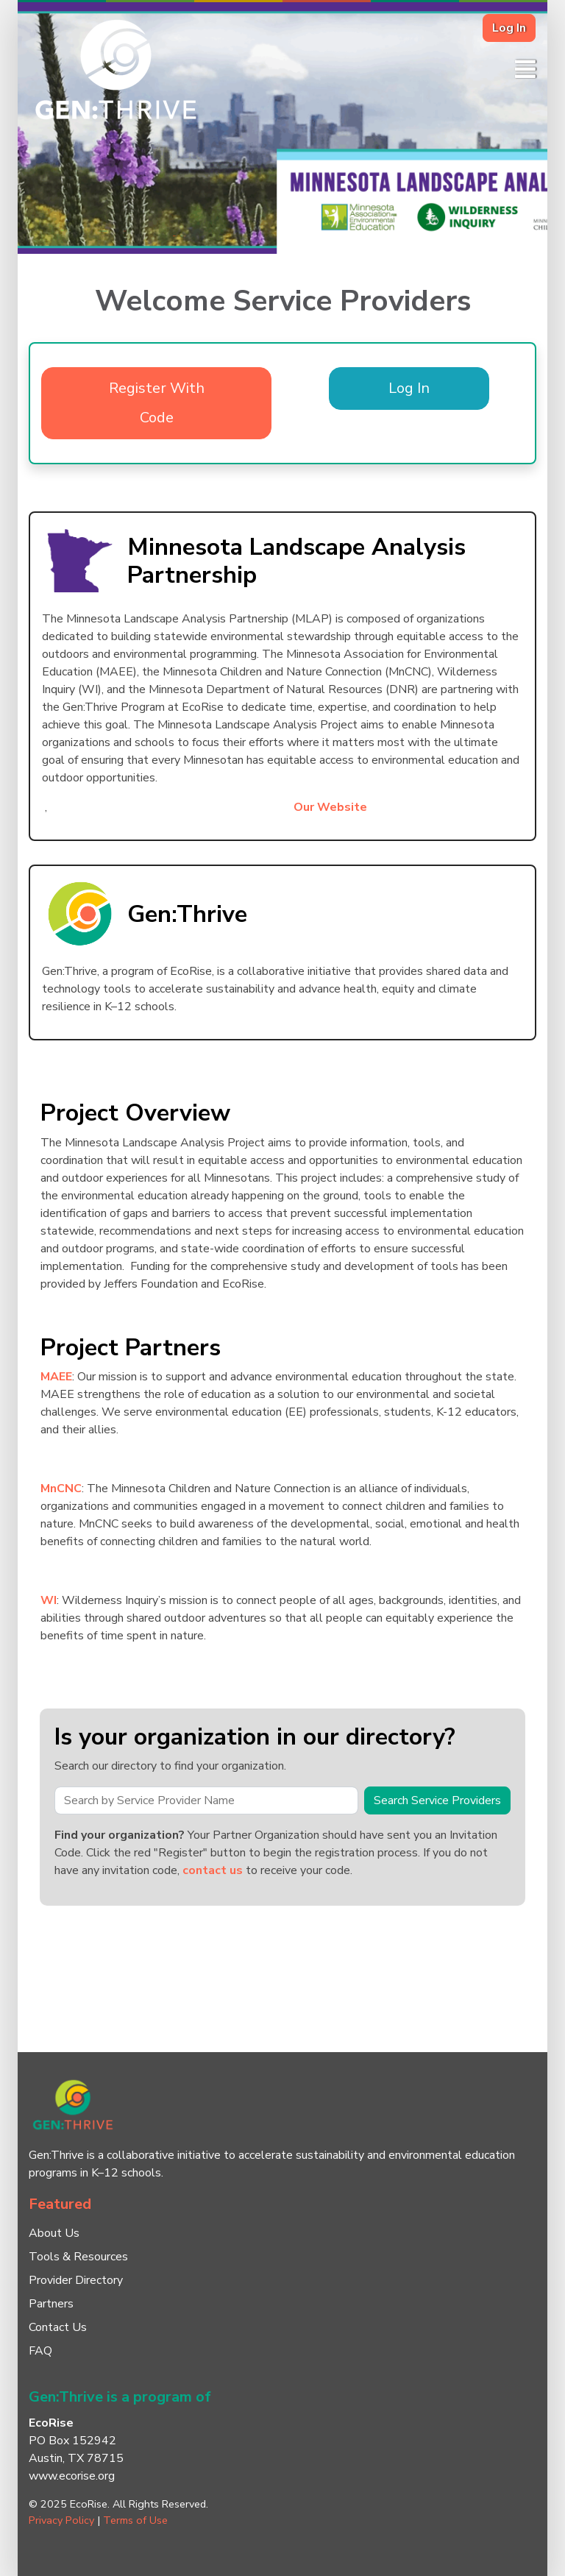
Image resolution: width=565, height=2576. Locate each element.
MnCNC (61, 1488)
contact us (212, 1870)
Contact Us (58, 2327)
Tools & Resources (78, 2257)
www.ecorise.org (72, 2476)
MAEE (56, 1377)
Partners (51, 2304)
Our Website (330, 807)
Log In (509, 28)
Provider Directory (76, 2280)
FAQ (40, 2351)
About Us (54, 2233)
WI (48, 1600)
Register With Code (157, 402)
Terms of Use (135, 2520)
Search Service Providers (437, 1800)
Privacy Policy (61, 2520)
